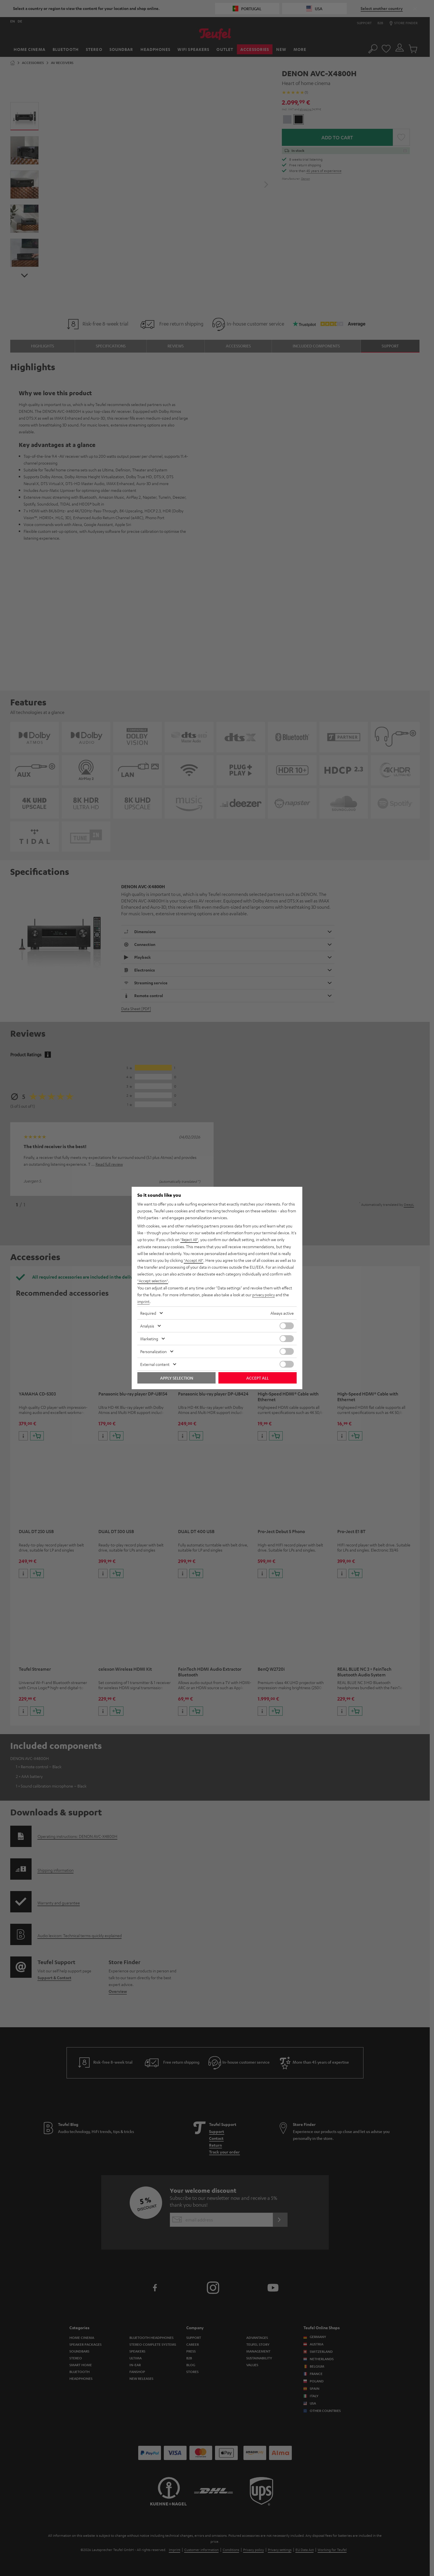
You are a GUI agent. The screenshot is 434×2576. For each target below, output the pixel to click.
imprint (143, 1301)
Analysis (147, 1325)
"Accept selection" (153, 1280)
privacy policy (264, 1294)
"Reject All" (189, 1240)
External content (155, 1363)
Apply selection (176, 1377)
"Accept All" (194, 1260)
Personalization (153, 1351)
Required (148, 1312)
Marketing (149, 1338)
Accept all (257, 1377)
